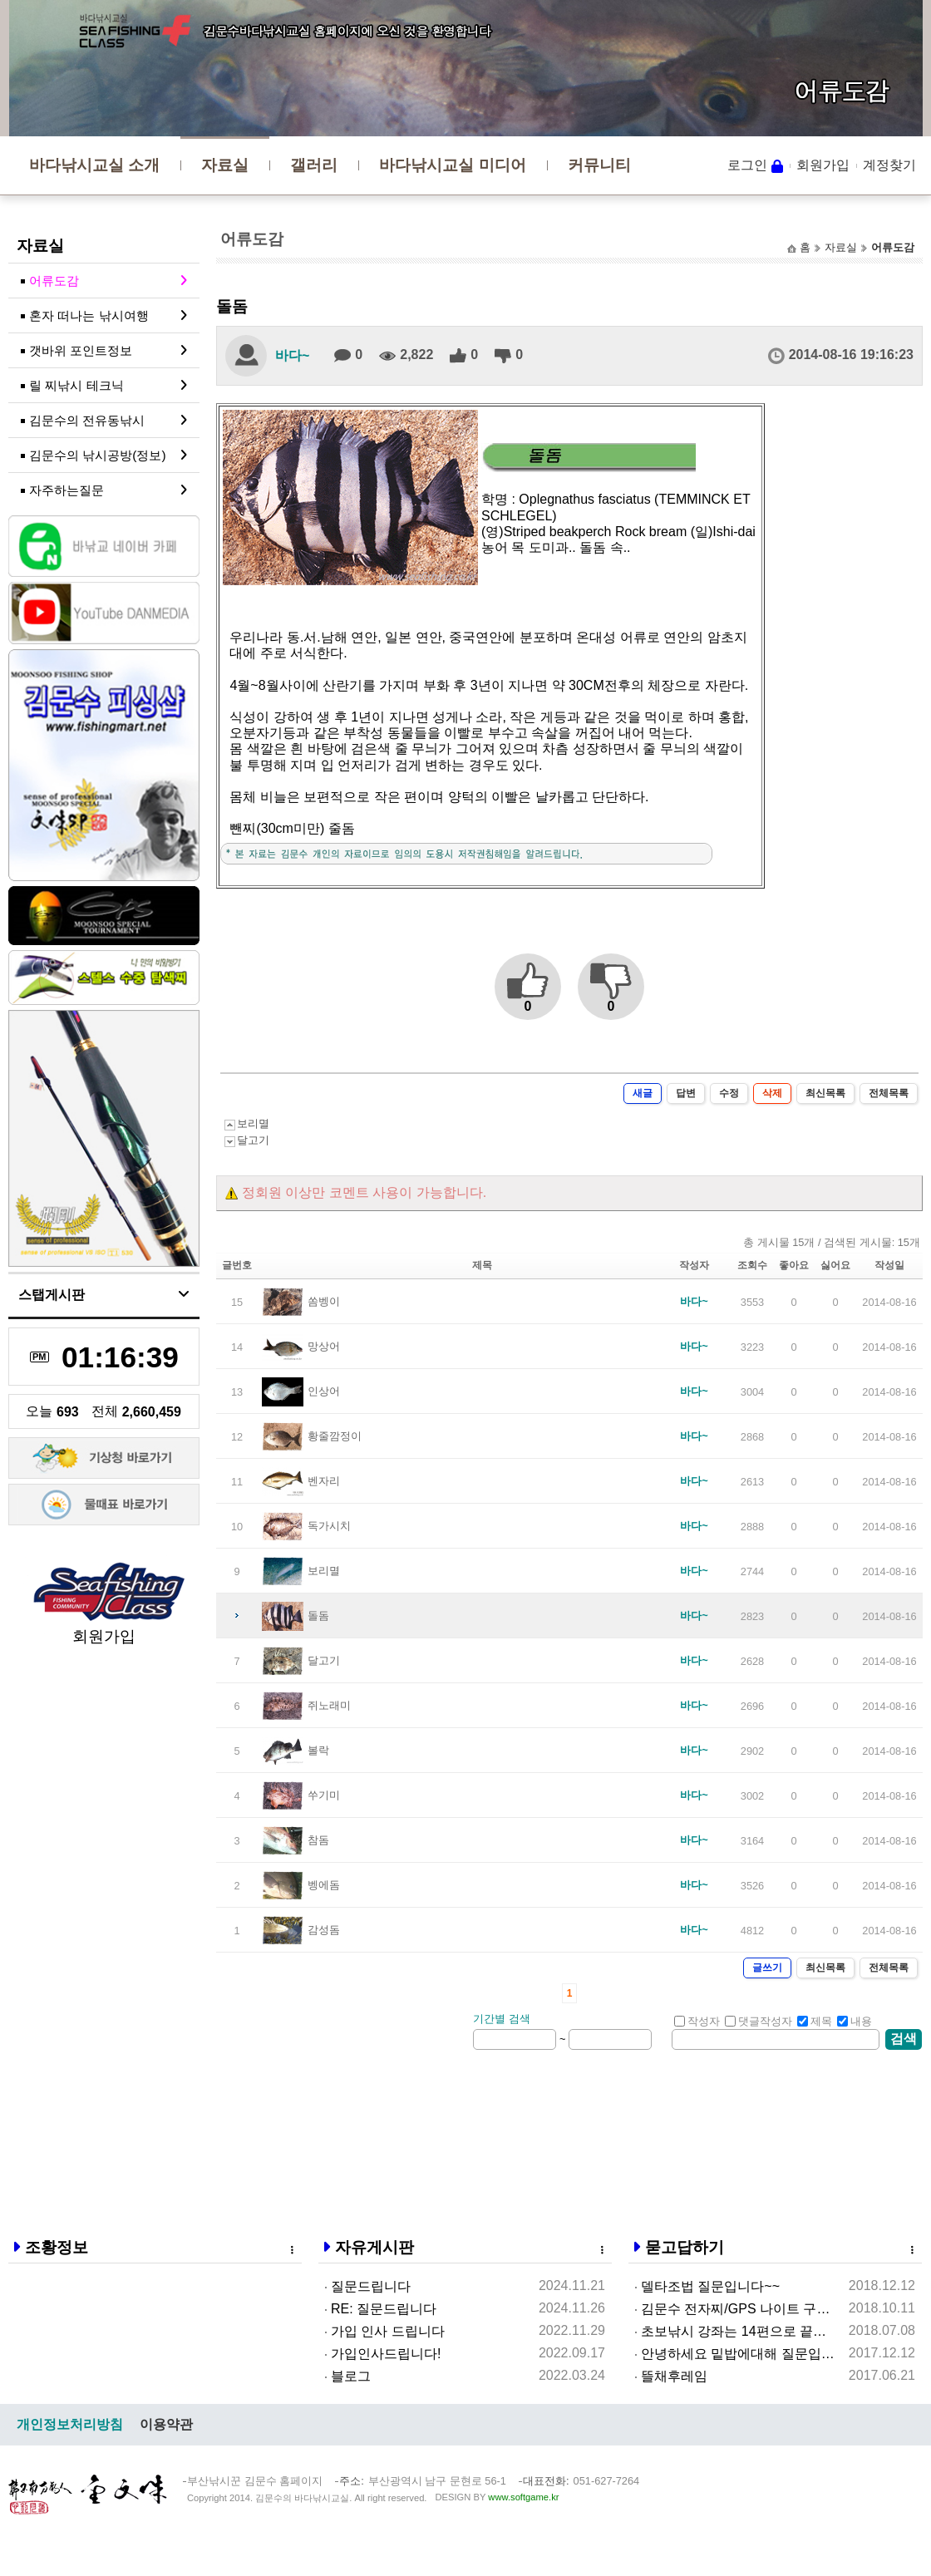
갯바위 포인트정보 (80, 350)
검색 (903, 2039)
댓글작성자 (758, 2021)
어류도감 (54, 280)
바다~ (292, 355)
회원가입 (823, 165)
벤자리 (324, 1481)
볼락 (318, 1750)
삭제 (772, 1093)
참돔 (318, 1840)
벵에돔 (324, 1885)
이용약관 (166, 2424)
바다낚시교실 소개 (94, 165)
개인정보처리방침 (70, 2424)
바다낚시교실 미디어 (452, 165)
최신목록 (825, 1093)
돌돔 (318, 1615)
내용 (854, 2021)
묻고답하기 (684, 2247)
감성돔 (324, 1929)
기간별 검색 (501, 2018)
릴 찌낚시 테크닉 (76, 385)
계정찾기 (889, 165)
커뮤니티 (599, 165)
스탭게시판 (51, 1295)
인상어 (324, 1391)
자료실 (225, 165)
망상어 (324, 1346)
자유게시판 (374, 2247)
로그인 (747, 165)
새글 (643, 1093)
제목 (814, 2021)
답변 (686, 1093)
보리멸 (253, 1123)
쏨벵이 (324, 1301)
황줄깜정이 (335, 1436)
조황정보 (56, 2247)
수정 (729, 1093)
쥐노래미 (329, 1705)
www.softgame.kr (523, 2497)
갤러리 (313, 165)
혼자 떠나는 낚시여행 (89, 315)
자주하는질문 (66, 490)
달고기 (253, 1140)
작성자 (697, 2021)
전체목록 (889, 1093)
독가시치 (329, 1525)
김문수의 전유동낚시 (87, 420)
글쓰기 (767, 1967)
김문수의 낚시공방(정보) (97, 455)
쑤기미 (324, 1795)
